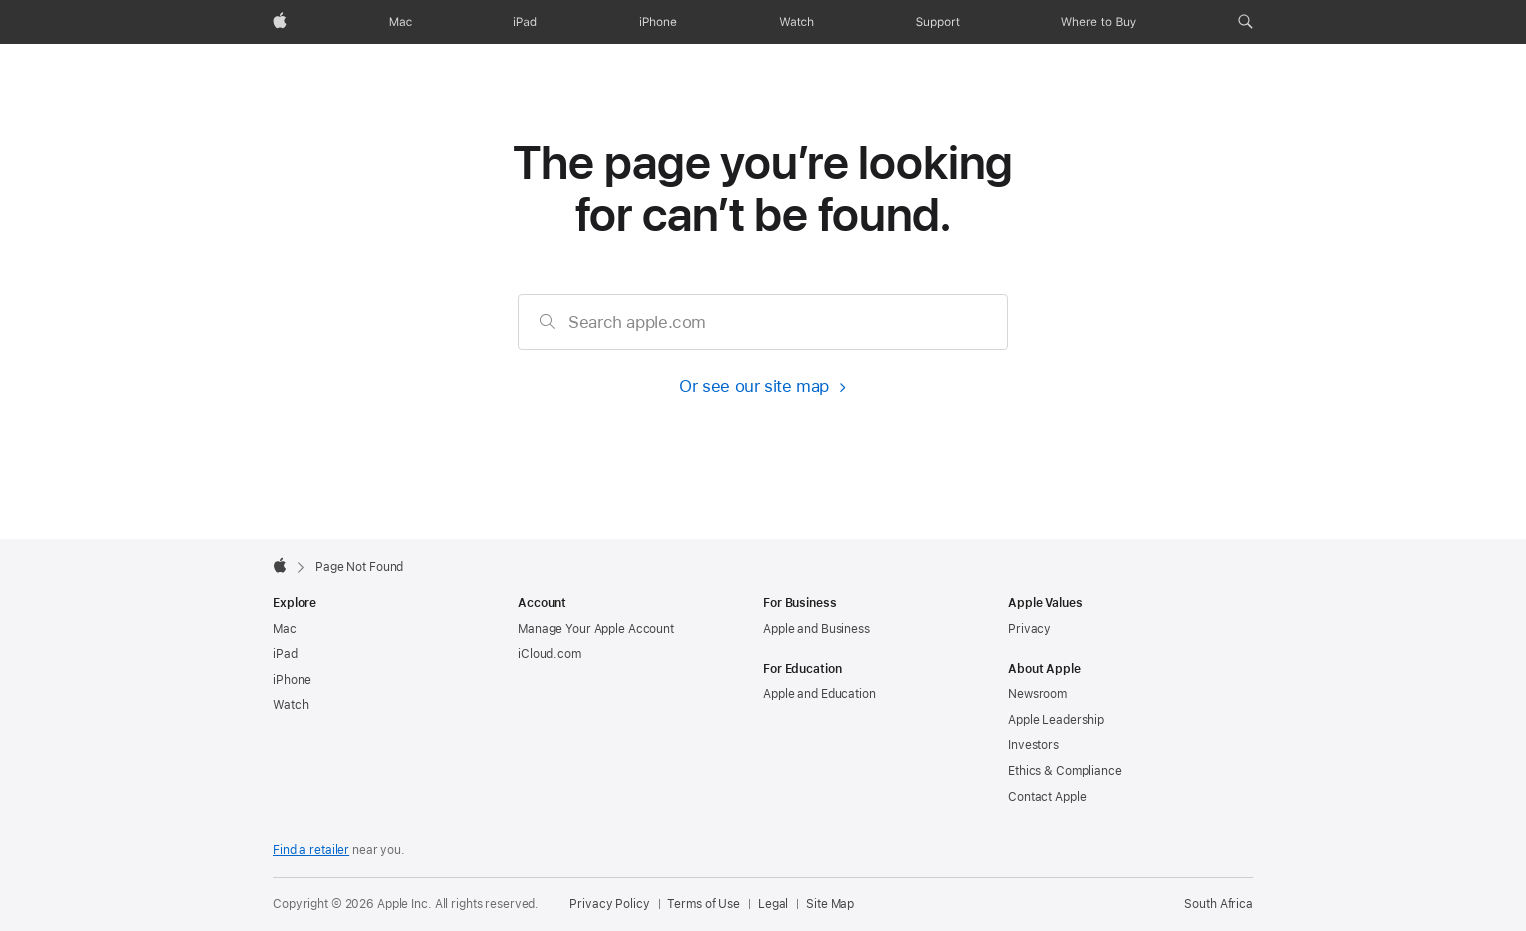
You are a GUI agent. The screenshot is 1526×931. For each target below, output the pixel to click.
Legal (773, 904)
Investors (1033, 745)
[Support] (938, 22)
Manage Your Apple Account (596, 629)
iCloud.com (549, 654)
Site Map (830, 904)
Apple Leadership (1056, 720)
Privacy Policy (609, 904)
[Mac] (400, 22)
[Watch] (796, 22)
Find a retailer (311, 850)
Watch (290, 705)
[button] (1245, 22)
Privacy (1029, 629)
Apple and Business (816, 629)
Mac (285, 629)
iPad (285, 654)
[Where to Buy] (1098, 22)
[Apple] (280, 22)
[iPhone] (658, 22)
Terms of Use (703, 904)
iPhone (292, 680)
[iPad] (525, 22)
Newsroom (1037, 694)
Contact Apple (1047, 797)
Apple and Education (819, 694)
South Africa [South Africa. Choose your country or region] (1218, 904)
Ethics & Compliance (1065, 771)
